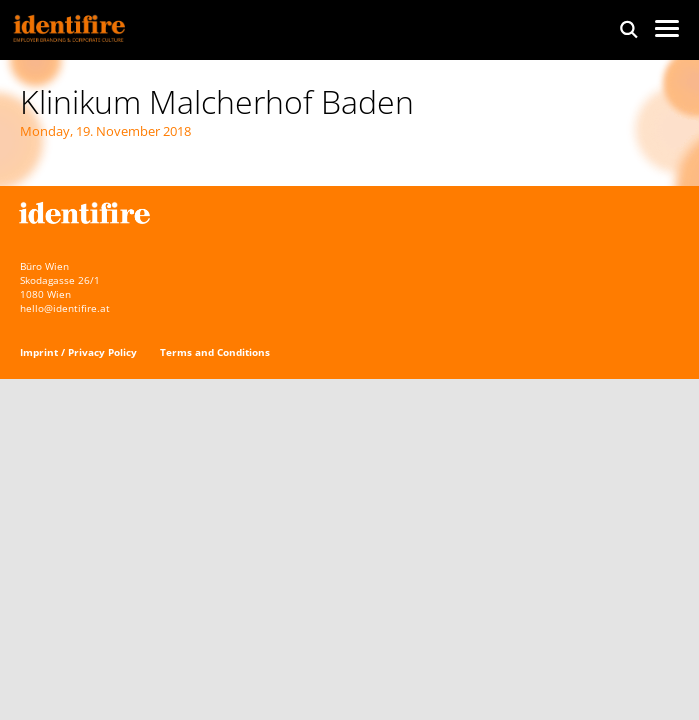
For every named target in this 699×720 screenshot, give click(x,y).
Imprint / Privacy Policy (78, 352)
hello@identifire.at (65, 308)
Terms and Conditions (215, 352)
